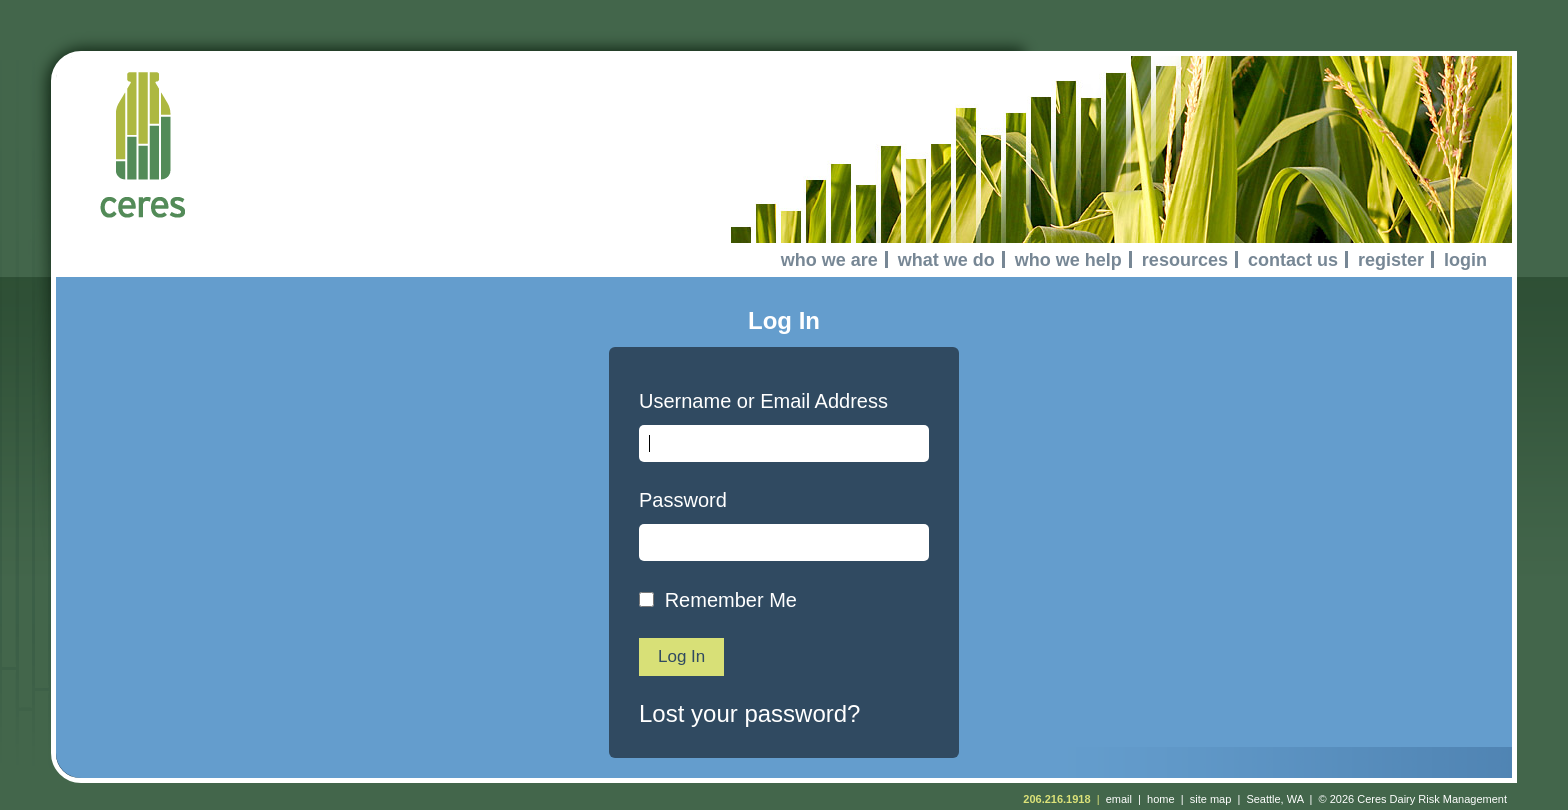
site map (1211, 799)
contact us (1293, 260)
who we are (829, 260)
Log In (681, 656)
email (1119, 799)
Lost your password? (749, 713)
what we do (946, 260)
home (1161, 799)
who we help (1068, 260)
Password (683, 500)
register (1391, 260)
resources (1185, 260)
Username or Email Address (763, 401)
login (1465, 260)
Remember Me (731, 600)
